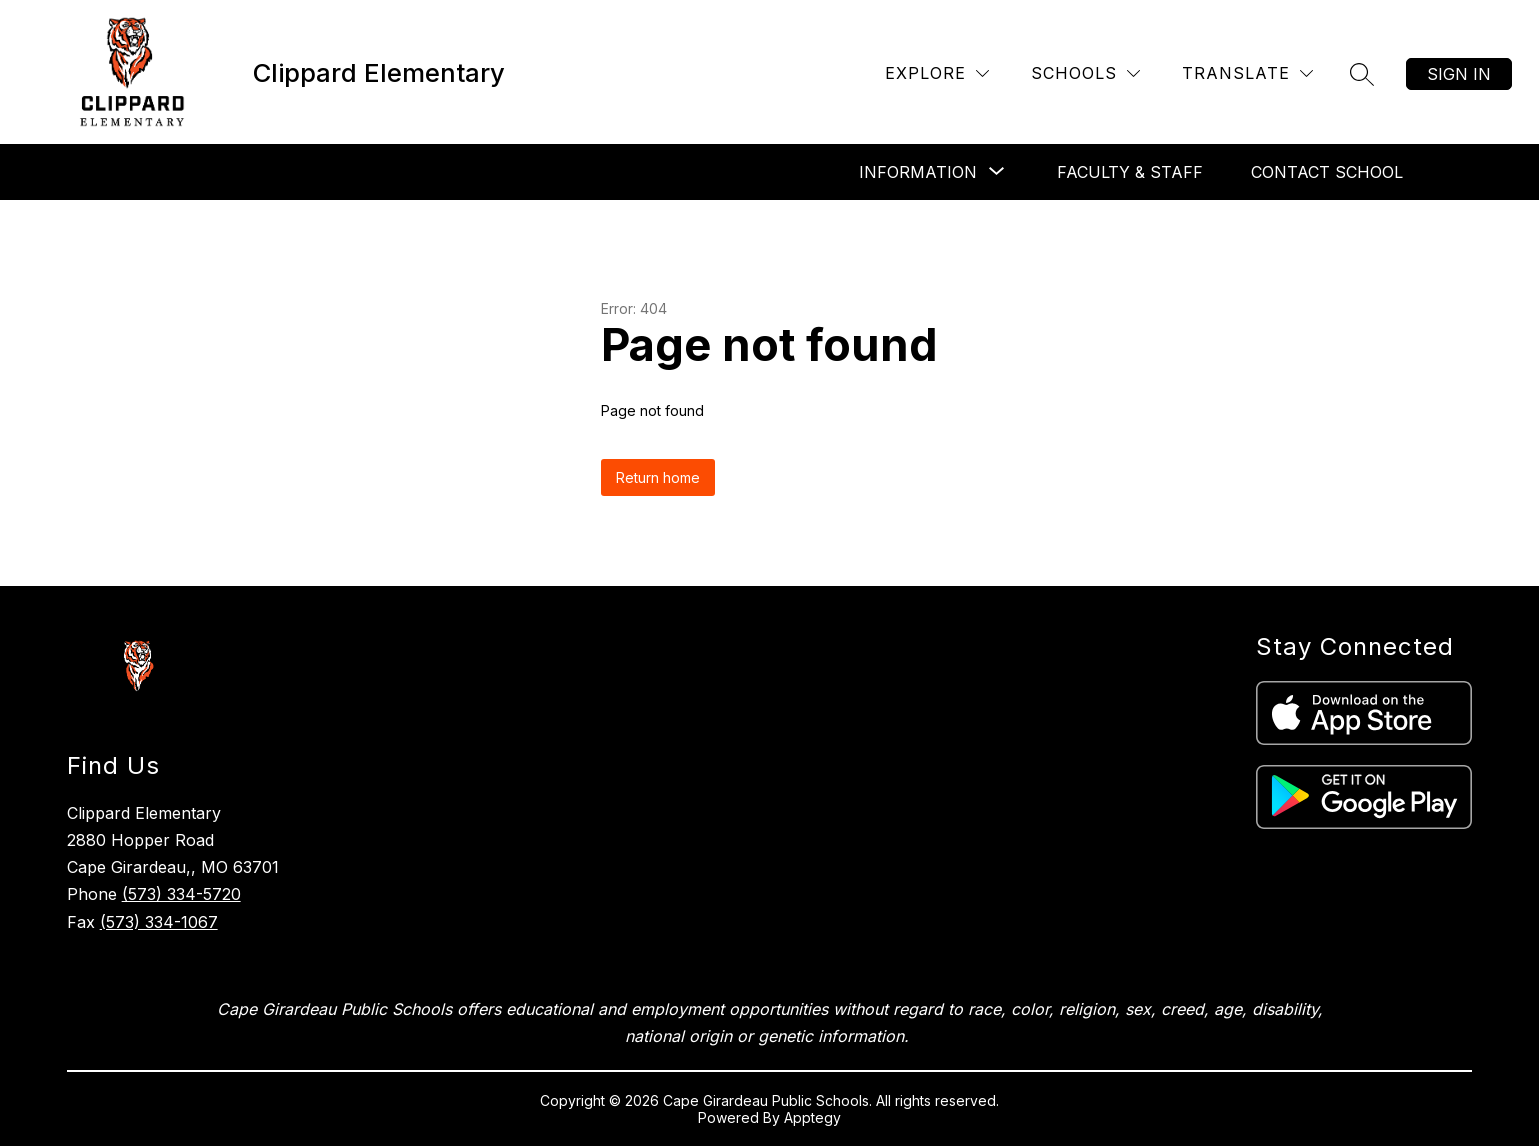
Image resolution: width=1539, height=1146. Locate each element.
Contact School (1327, 172)
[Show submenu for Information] (918, 172)
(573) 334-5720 (181, 894)
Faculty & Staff (1130, 172)
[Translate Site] (1247, 73)
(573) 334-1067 (159, 922)
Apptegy (812, 1117)
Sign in (1459, 74)
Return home (658, 477)
